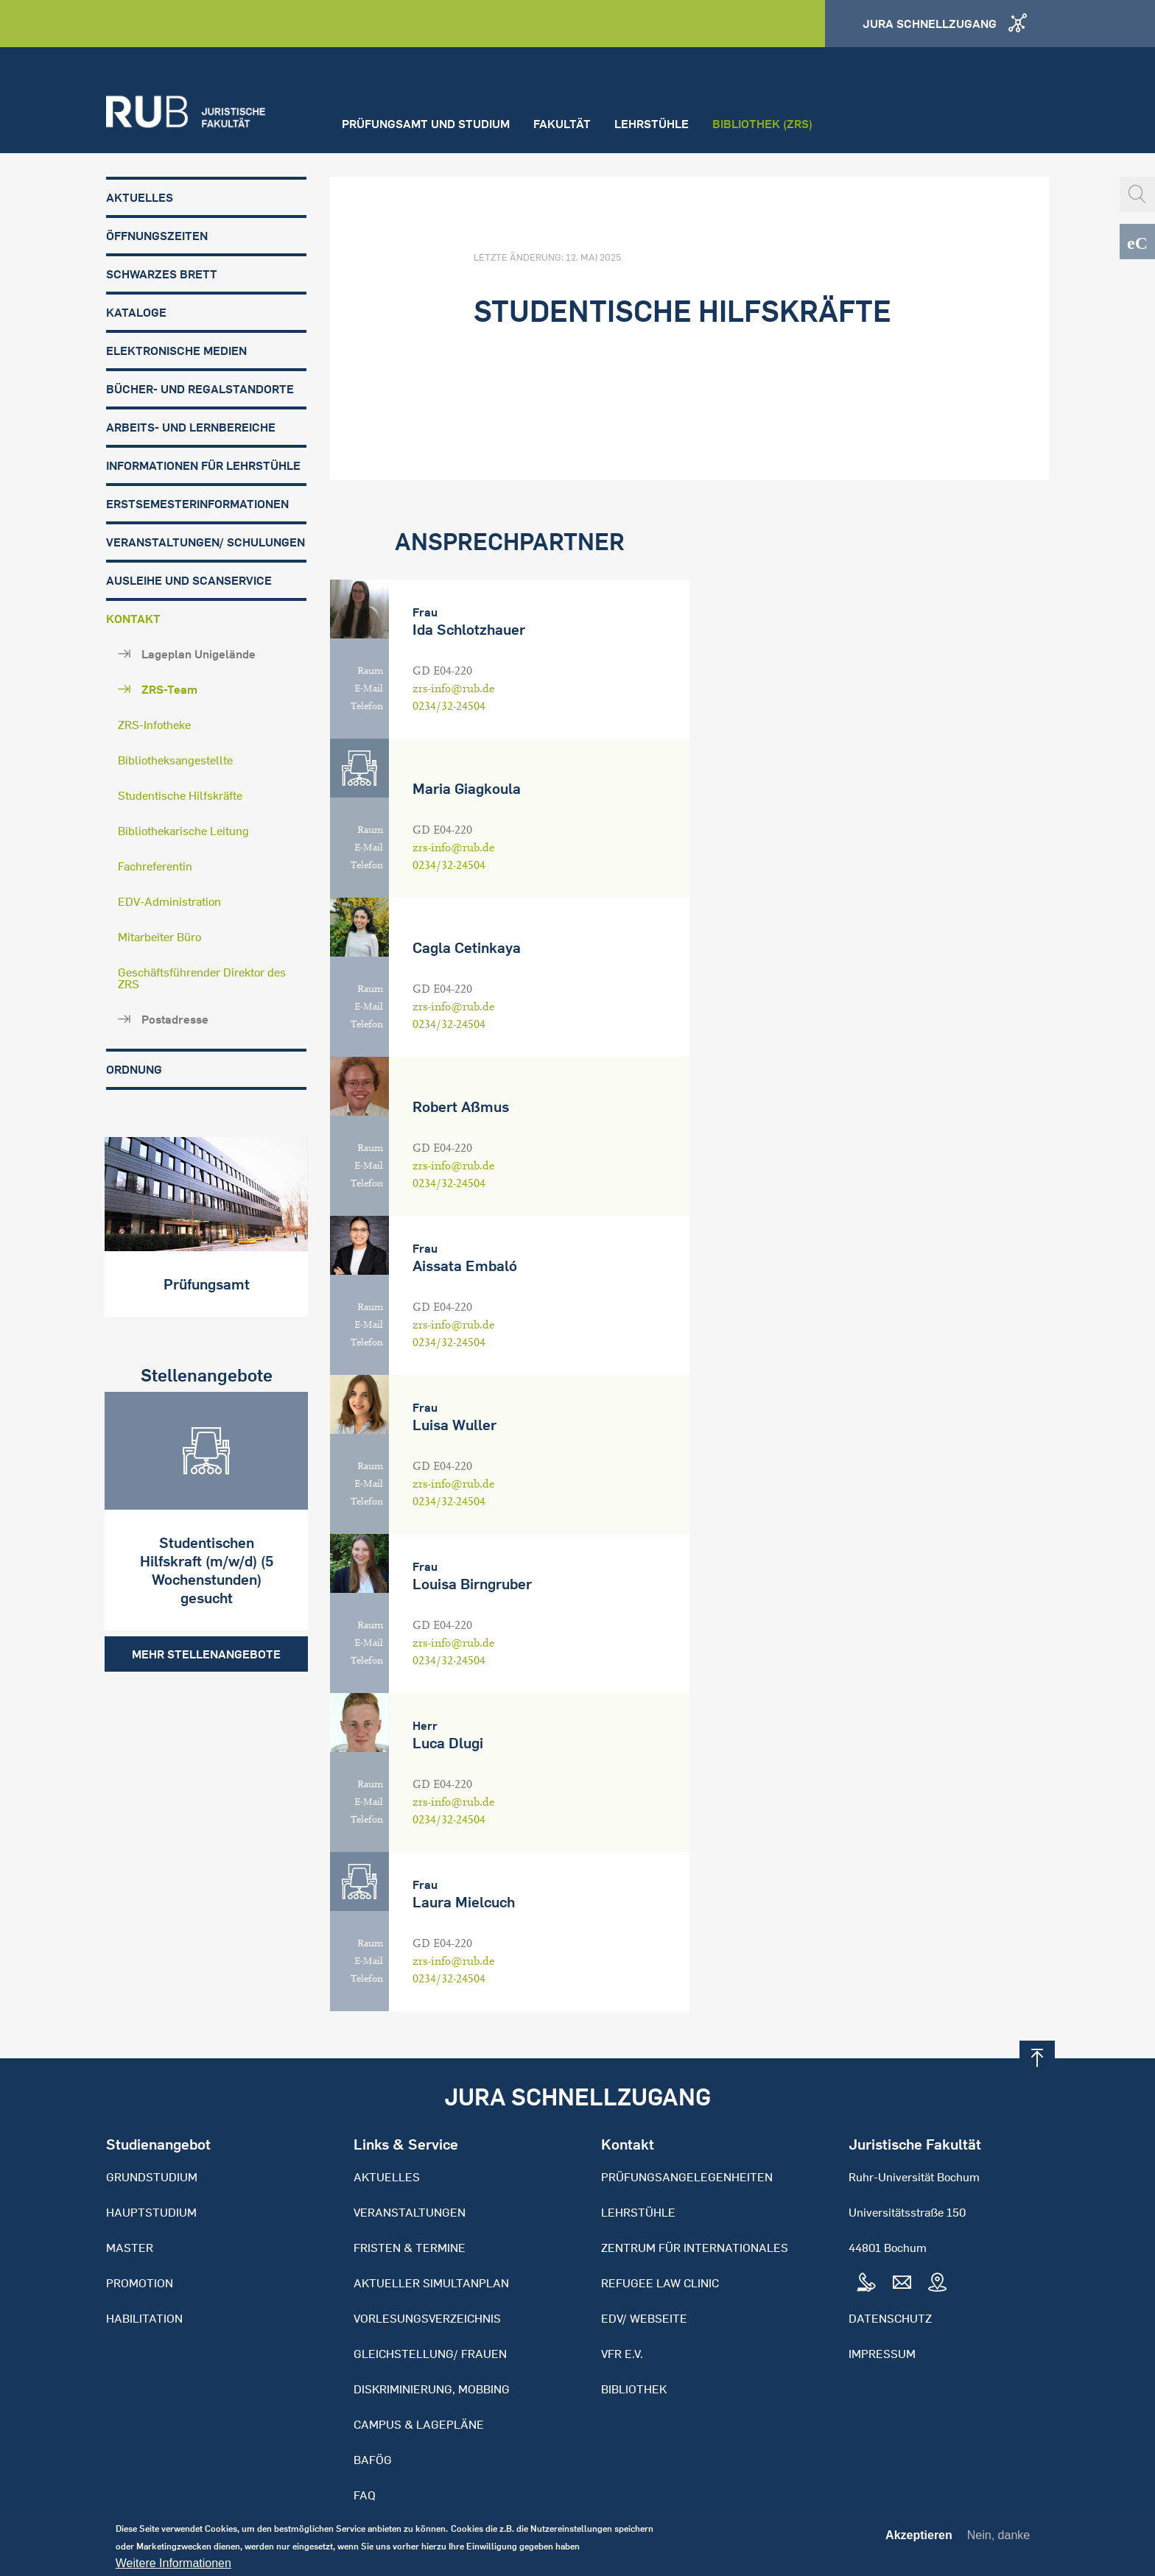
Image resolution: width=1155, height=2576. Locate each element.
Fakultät (562, 123)
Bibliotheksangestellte (175, 760)
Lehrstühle (651, 123)
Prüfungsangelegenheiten (687, 2176)
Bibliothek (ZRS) (762, 123)
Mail (901, 2283)
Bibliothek (634, 2389)
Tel (866, 2283)
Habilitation (144, 2318)
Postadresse (174, 1019)
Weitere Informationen (173, 2567)
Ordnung (134, 1069)
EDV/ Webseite (644, 2318)
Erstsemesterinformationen (197, 503)
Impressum (882, 2353)
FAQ (365, 2495)
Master (129, 2247)
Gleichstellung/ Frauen (430, 2353)
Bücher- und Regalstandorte (200, 388)
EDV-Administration (169, 901)
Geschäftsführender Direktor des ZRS (202, 978)
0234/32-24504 (448, 706)
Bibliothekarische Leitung (183, 830)
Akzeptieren (918, 2539)
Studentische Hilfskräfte (180, 795)
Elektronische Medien (176, 350)
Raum (370, 671)
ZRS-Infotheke (154, 724)
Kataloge (136, 312)
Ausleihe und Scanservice (189, 580)
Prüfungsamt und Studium (426, 123)
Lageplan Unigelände (198, 654)
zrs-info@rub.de (453, 688)
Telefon (367, 706)
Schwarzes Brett (161, 274)
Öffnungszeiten (157, 235)
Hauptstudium (151, 2212)
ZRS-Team (169, 689)
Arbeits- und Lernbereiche (190, 427)
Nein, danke (998, 2539)
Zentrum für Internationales (694, 2247)
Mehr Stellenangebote (206, 1652)
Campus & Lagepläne (419, 2424)
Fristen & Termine (410, 2247)
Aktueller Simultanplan (431, 2283)
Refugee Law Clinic (660, 2283)
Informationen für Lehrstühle (203, 465)
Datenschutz (890, 2318)
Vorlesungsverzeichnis (427, 2318)
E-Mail (368, 688)
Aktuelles (139, 197)
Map (937, 2283)
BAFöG (373, 2459)
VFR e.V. (622, 2353)
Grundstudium (151, 2176)
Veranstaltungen (410, 2212)
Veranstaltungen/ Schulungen (205, 542)
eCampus (1137, 241)
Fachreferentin (155, 866)
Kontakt (133, 618)
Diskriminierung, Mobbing (432, 2389)
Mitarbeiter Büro (159, 936)
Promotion (139, 2283)
